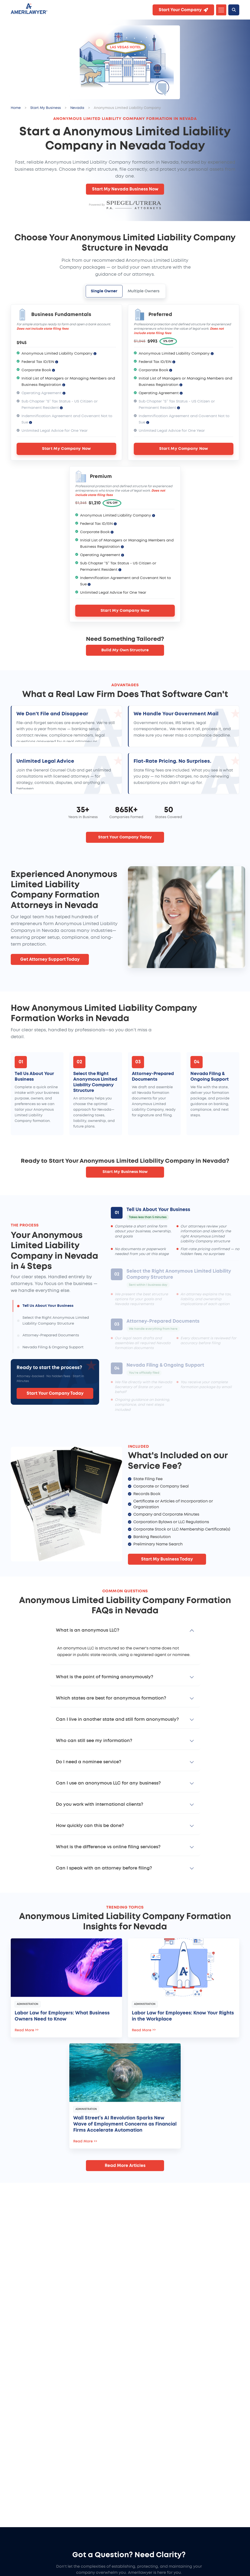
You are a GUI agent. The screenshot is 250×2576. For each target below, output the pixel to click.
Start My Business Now (125, 1171)
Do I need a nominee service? (88, 1761)
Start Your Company (183, 10)
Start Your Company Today (125, 836)
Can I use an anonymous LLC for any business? (108, 1782)
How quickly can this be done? (90, 1825)
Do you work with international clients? (99, 1804)
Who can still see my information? (94, 1740)
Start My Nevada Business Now (125, 189)
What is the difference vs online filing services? (108, 1846)
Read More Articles (125, 2165)
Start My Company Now (66, 448)
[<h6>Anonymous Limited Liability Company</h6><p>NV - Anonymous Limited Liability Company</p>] (94, 353)
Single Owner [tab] (104, 291)
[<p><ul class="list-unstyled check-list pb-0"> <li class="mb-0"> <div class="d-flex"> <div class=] (56, 361)
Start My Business (45, 108)
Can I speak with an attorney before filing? (104, 1867)
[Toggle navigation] (221, 9)
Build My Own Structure (125, 649)
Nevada (77, 108)
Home (16, 108)
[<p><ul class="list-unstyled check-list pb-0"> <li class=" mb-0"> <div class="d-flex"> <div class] (53, 370)
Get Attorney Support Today (50, 958)
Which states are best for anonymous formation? (111, 1697)
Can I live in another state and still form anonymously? (117, 1719)
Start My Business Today (167, 1558)
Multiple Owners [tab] (143, 291)
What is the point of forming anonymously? (104, 1676)
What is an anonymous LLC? (87, 1629)
